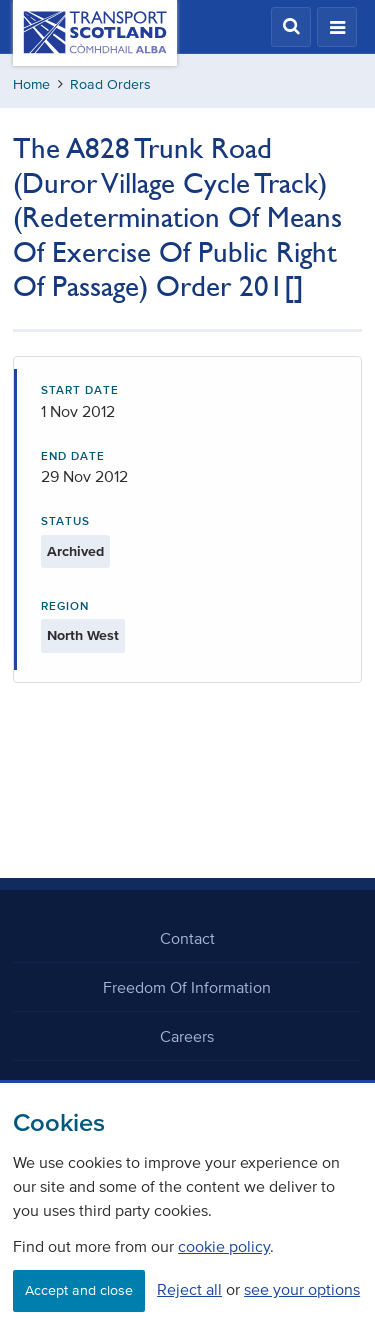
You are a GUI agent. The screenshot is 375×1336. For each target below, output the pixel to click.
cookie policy (224, 1246)
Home (31, 84)
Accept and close (79, 1290)
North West (83, 635)
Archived (75, 551)
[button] (291, 27)
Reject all (189, 1289)
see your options (302, 1289)
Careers (187, 1036)
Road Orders (110, 84)
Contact (187, 938)
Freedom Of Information (187, 987)
